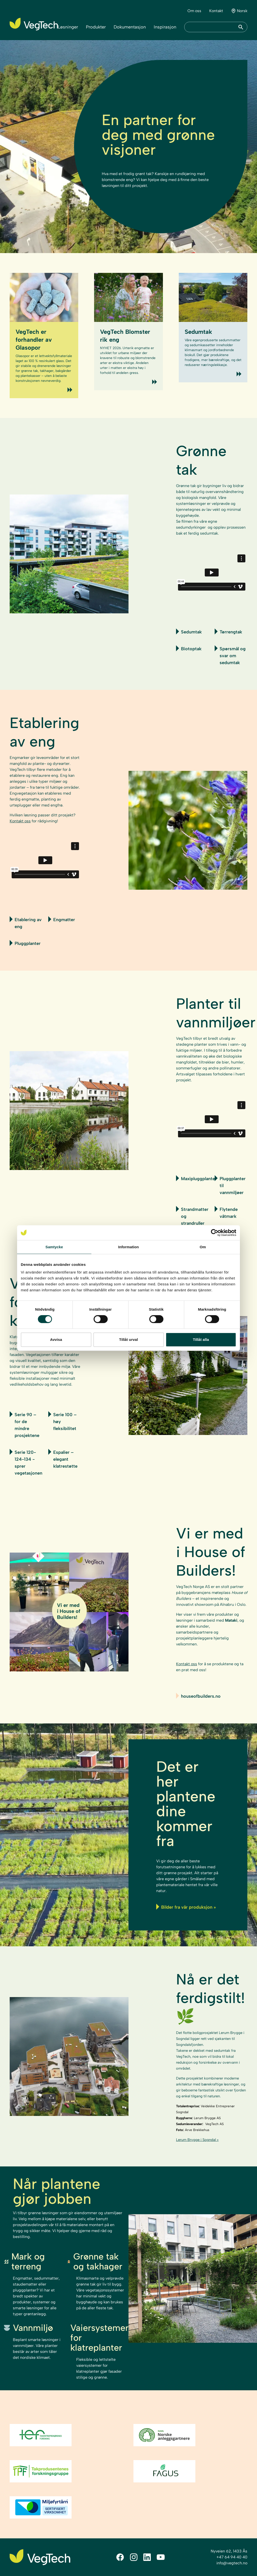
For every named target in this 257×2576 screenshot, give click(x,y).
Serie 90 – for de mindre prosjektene (24, 1424)
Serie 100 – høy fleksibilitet (62, 1421)
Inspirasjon (165, 27)
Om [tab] (203, 1247)
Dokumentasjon (130, 27)
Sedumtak (189, 631)
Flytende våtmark (226, 1212)
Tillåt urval (128, 1339)
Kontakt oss (20, 821)
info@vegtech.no (231, 2563)
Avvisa (56, 1339)
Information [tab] (128, 1247)
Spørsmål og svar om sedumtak (230, 655)
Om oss (194, 10)
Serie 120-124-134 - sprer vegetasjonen (26, 1462)
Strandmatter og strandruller (192, 1216)
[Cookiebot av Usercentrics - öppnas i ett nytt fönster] (214, 1232)
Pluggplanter (25, 943)
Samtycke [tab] (54, 1247)
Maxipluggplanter (192, 1178)
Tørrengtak (228, 631)
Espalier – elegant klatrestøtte (62, 1459)
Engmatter (61, 919)
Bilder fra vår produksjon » (186, 1907)
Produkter (96, 27)
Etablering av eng (26, 922)
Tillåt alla (201, 1339)
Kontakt (216, 10)
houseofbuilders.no (198, 1696)
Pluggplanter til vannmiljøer (230, 1185)
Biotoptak (189, 648)
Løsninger (68, 27)
